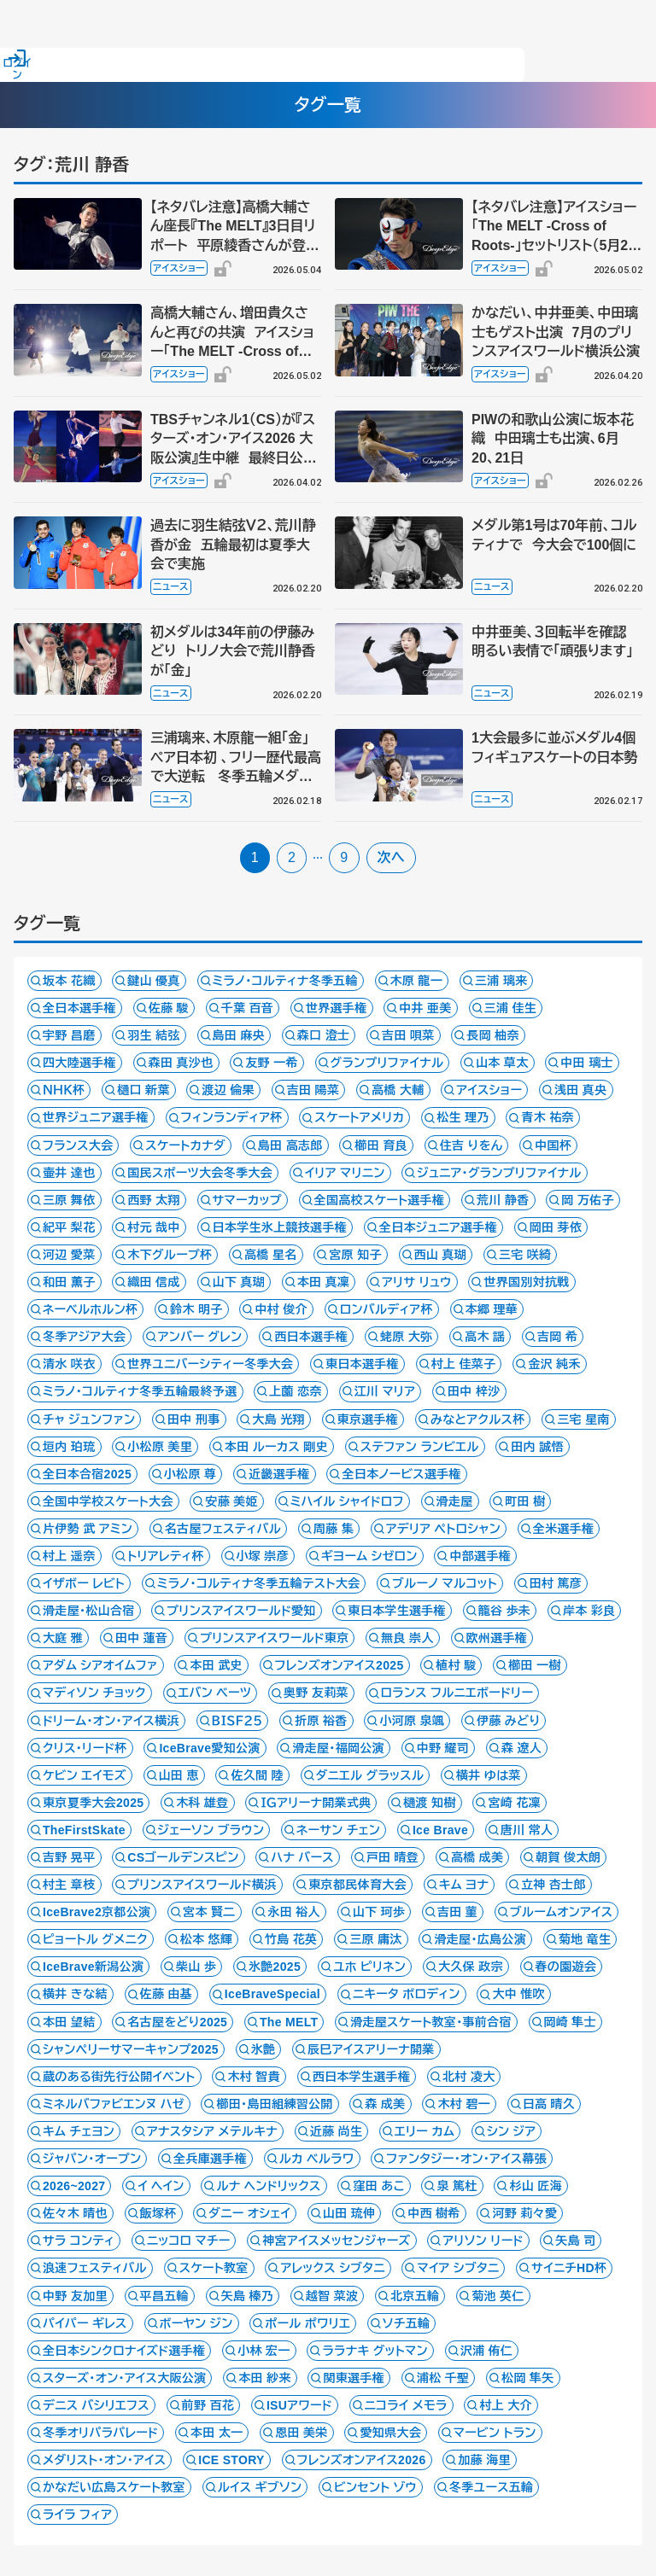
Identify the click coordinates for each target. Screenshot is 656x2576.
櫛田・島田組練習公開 (274, 2104)
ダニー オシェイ (249, 2213)
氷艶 (263, 2049)
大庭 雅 (63, 1638)
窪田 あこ (378, 2186)
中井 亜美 (425, 1008)
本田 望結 (69, 2022)
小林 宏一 (263, 2350)
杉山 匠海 (535, 2186)
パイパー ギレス (85, 2323)
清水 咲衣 (69, 1364)
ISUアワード (299, 2405)
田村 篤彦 (556, 1583)
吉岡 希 (557, 1336)
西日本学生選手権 (362, 2077)
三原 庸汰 (375, 1939)
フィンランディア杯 (232, 1117)
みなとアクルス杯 (477, 1419)
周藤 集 (333, 1529)
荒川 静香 (503, 1200)
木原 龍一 (416, 981)
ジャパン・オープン (92, 2158)
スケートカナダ (185, 1145)
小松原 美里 (159, 1447)
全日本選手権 (79, 1008)
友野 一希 (271, 1062)
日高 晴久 (549, 2104)
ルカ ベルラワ (316, 2158)
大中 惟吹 (518, 1994)
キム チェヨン (78, 2131)
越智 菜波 (332, 2296)
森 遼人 (521, 1748)
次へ (392, 857)
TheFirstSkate (84, 1830)
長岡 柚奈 (492, 1035)
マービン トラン (495, 2432)
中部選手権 (480, 1556)
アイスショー (179, 268)
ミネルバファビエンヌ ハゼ (113, 2104)
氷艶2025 (275, 1966)
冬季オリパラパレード (100, 2432)
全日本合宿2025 (87, 1474)
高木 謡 (485, 1336)
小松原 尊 (190, 1474)
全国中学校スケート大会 (108, 1501)
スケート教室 (214, 2268)
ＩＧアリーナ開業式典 (316, 1803)
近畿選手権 (279, 1474)
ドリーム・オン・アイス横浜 (111, 1721)
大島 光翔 (278, 1419)
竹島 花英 (291, 1939)
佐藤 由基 (166, 1994)
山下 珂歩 (379, 1912)
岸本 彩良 (589, 1610)
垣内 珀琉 (69, 1447)
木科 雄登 (202, 1803)
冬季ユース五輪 (491, 2487)
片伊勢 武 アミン (87, 1529)
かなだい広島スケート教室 (114, 2487)
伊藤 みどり (508, 1721)
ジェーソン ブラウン (211, 1830)
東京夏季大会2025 (93, 1803)
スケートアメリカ (359, 1117)
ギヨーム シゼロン (369, 1556)
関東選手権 (353, 2378)
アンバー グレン (200, 1336)
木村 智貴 (253, 2077)
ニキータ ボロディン (406, 1994)
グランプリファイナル (387, 1062)
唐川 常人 (527, 1830)
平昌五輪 (164, 2296)
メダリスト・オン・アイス (104, 2460)
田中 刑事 (193, 1419)
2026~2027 (74, 2186)
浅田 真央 (580, 1090)
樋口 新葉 (143, 1090)
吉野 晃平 (69, 1857)
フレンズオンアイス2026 (361, 2460)
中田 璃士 (586, 1062)
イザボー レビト (84, 1583)
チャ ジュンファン (89, 1419)
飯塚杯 (158, 2213)
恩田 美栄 (301, 2432)
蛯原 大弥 (406, 1336)
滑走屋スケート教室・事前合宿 (431, 2022)
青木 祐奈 (547, 1117)
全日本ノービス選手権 (401, 1474)
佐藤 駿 (169, 1008)
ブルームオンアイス (561, 1912)
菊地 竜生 (585, 1939)
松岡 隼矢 (527, 2378)
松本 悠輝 (206, 1939)
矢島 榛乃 (247, 2296)
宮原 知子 (355, 1255)
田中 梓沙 (474, 1391)
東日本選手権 (362, 1364)
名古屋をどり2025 (177, 2022)
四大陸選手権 (79, 1062)
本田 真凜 (323, 1282)
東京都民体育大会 (357, 1884)
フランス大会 (78, 1145)
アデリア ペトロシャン (443, 1529)
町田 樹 (525, 1501)
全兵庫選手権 (210, 2158)
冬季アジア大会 (84, 1336)
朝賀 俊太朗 (568, 1857)
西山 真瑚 (440, 1255)
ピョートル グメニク (95, 1939)
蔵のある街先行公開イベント (119, 2077)
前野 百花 (208, 2405)
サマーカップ (247, 1200)
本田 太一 (216, 2432)
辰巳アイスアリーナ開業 (371, 2049)
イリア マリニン (345, 1173)
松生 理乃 (462, 1117)
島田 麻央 (239, 1035)
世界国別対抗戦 (526, 1282)
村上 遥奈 (69, 1556)
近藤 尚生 (336, 2131)
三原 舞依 (69, 1200)
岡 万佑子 (587, 1200)
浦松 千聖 (443, 2378)
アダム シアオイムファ (100, 1665)
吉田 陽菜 (313, 1090)
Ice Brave (440, 1830)
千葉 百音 (247, 1008)
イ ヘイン (161, 2186)
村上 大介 (505, 2405)
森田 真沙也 (181, 1062)
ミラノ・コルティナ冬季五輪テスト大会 (258, 1583)
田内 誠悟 (537, 1447)
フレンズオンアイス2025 (339, 1665)
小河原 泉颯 (411, 1721)
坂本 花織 (69, 981)
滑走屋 (454, 1501)
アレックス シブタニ (332, 2268)
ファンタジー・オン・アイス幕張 (466, 2158)
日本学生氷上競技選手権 (280, 1227)
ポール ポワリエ (307, 2323)
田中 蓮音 (141, 1638)
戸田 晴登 (392, 1857)
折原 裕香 (321, 1721)
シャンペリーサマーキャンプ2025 (131, 2049)
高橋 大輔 (398, 1090)
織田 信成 (153, 1282)
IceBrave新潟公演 (93, 1966)
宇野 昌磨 (69, 1035)
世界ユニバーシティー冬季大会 (210, 1364)
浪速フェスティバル (95, 2268)
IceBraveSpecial (272, 1994)
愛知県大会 (390, 2432)
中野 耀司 (443, 1748)
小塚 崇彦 (263, 1556)
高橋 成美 (477, 1857)
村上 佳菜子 (463, 1364)
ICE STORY (231, 2460)
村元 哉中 (153, 1227)
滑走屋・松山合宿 (89, 1610)
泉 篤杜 (456, 2186)
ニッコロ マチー (189, 2240)
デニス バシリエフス (96, 2405)
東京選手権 (368, 1419)
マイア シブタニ (458, 2268)
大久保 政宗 (470, 1966)
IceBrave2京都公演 (96, 1912)
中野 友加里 (75, 2296)
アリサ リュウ (417, 1282)
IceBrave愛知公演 (209, 1748)
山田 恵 (179, 1775)
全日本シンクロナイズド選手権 (124, 2350)
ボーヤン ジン (196, 2323)
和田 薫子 (69, 1282)
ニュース (171, 586)
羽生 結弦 (153, 1035)
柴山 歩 (196, 1966)
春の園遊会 (566, 1966)
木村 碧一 (463, 2104)
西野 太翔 (153, 1200)
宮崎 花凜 (514, 1803)
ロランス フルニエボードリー (457, 1692)
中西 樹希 (433, 2213)
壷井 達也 (69, 1173)
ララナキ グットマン (374, 2350)
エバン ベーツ (215, 1692)
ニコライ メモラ (406, 2405)
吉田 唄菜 (408, 1035)
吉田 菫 (457, 1912)
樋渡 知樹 (429, 1803)
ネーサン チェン (338, 1830)
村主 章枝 (69, 1884)
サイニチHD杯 (568, 2268)
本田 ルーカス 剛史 (276, 1447)
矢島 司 (575, 2240)
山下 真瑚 (239, 1282)
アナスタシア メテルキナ (212, 2131)
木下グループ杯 (169, 1255)
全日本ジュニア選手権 (438, 1227)
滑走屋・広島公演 (480, 1939)
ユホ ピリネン (369, 1966)
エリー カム (424, 2131)
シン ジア (511, 2131)
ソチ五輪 (406, 2323)
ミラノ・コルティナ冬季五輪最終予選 (140, 1391)
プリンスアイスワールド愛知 (241, 1610)
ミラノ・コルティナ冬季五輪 (285, 981)
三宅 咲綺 (525, 1255)
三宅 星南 (583, 1419)
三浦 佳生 (510, 1008)
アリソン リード (482, 2240)
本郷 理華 (492, 1309)
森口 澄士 (323, 1035)
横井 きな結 (75, 1994)
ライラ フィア (77, 2514)
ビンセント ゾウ (375, 2487)
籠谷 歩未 (504, 1610)
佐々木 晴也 (75, 2213)
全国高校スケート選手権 (379, 1200)
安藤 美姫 (231, 1501)
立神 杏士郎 (553, 1884)
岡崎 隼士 (570, 2022)
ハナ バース (302, 1857)
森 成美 (385, 2104)
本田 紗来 (264, 2378)
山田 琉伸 (349, 2213)
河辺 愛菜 (69, 1255)
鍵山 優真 (153, 981)
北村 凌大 (468, 2077)
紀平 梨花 (69, 1227)
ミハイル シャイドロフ (347, 1501)
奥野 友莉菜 (316, 1692)
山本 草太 (502, 1062)
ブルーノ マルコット (444, 1583)
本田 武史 (216, 1665)
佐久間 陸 (257, 1775)
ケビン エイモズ (84, 1775)
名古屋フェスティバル (223, 1529)
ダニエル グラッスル (370, 1775)
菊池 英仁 (498, 2296)
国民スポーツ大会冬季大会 (199, 1173)
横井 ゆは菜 (488, 1775)
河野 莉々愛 (524, 2213)
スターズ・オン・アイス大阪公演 (124, 2378)
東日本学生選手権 (397, 1610)
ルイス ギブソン (260, 2487)
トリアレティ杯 (165, 1556)
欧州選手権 (497, 1638)
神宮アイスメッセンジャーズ (336, 2240)
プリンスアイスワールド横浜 (201, 1884)
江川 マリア (385, 1391)
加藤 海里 (484, 2460)
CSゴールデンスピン (182, 1857)
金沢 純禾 (554, 1364)
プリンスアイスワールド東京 (274, 1638)
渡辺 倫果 (228, 1090)
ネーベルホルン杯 (90, 1309)
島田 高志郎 (290, 1145)
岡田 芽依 (556, 1227)
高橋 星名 (270, 1255)
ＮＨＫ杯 (64, 1090)
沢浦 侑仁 (486, 2350)
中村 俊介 (281, 1309)
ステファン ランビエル (419, 1447)
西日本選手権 (311, 1336)
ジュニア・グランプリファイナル (499, 1173)
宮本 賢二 (209, 1912)
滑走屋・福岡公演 (338, 1748)
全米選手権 (563, 1529)
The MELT (289, 2022)
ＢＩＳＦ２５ (237, 1721)
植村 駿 (456, 1665)
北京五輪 (414, 2296)
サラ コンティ (78, 2240)
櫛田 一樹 (534, 1665)
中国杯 (553, 1145)
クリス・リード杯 (85, 1748)
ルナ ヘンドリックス (268, 2186)
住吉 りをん (471, 1145)
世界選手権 (336, 1008)
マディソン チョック (94, 1692)
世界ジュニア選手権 (96, 1117)
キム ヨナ (464, 1884)
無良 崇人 (407, 1638)
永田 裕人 (293, 1912)
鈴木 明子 (196, 1309)
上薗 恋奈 (295, 1391)
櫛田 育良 (380, 1145)
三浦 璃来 (501, 981)
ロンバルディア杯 (386, 1309)
